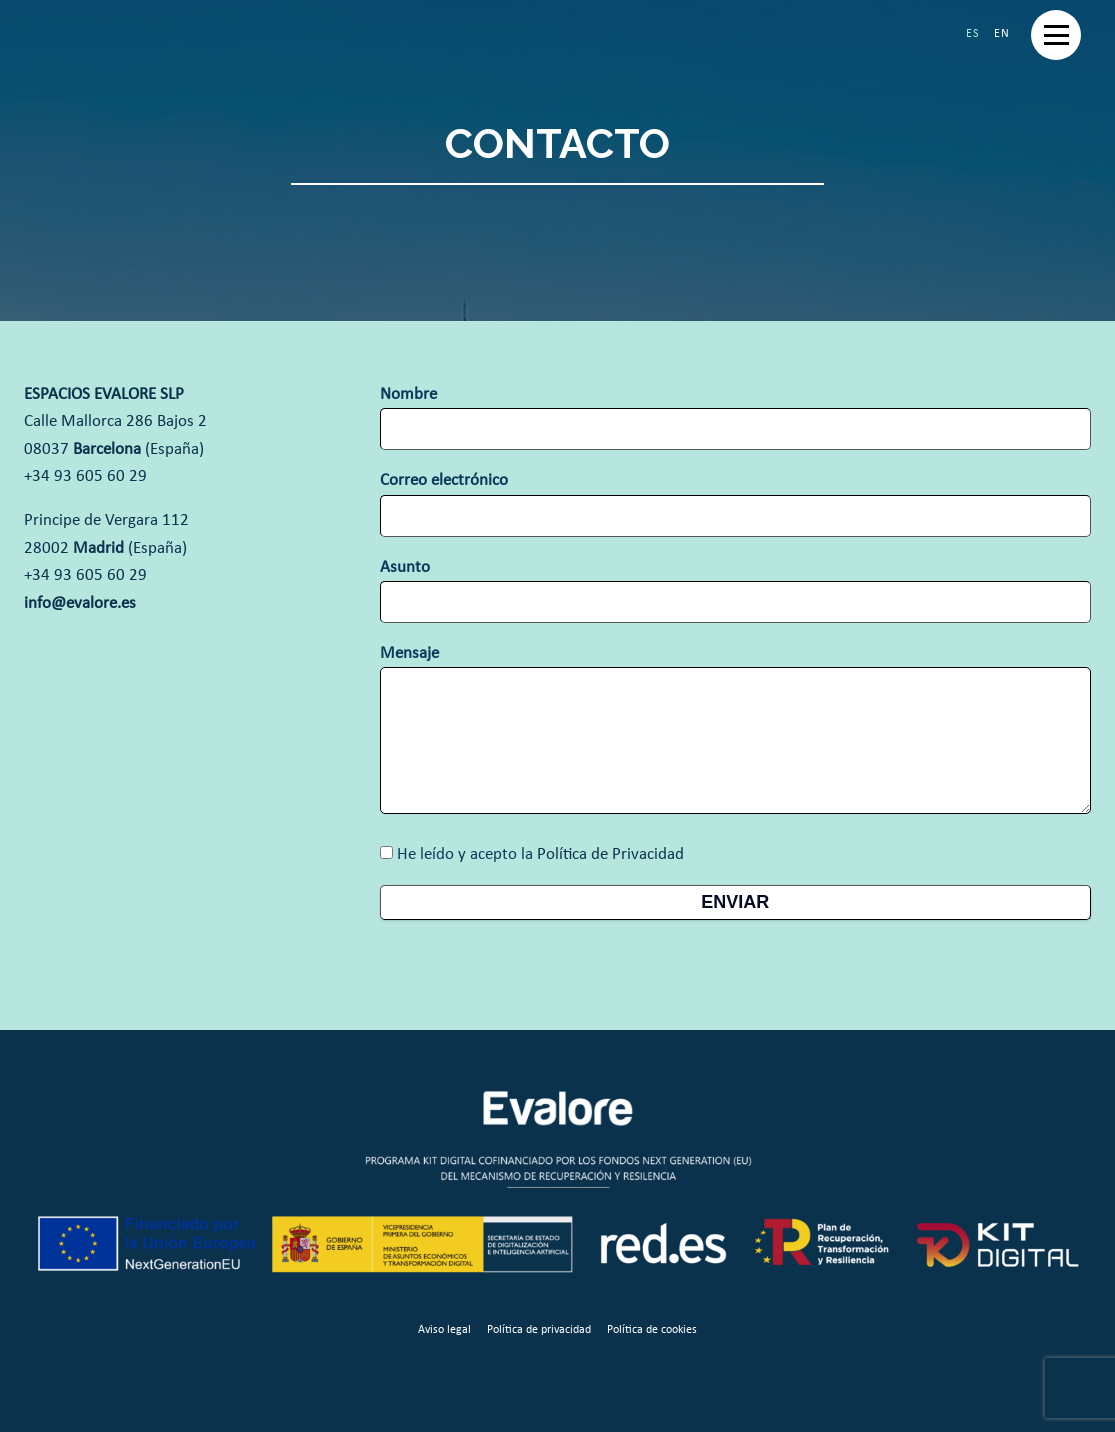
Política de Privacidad (610, 854)
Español (973, 34)
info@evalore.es (80, 603)
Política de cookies (652, 1330)
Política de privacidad (539, 1330)
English (1001, 34)
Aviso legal (444, 1330)
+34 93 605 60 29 (85, 476)
